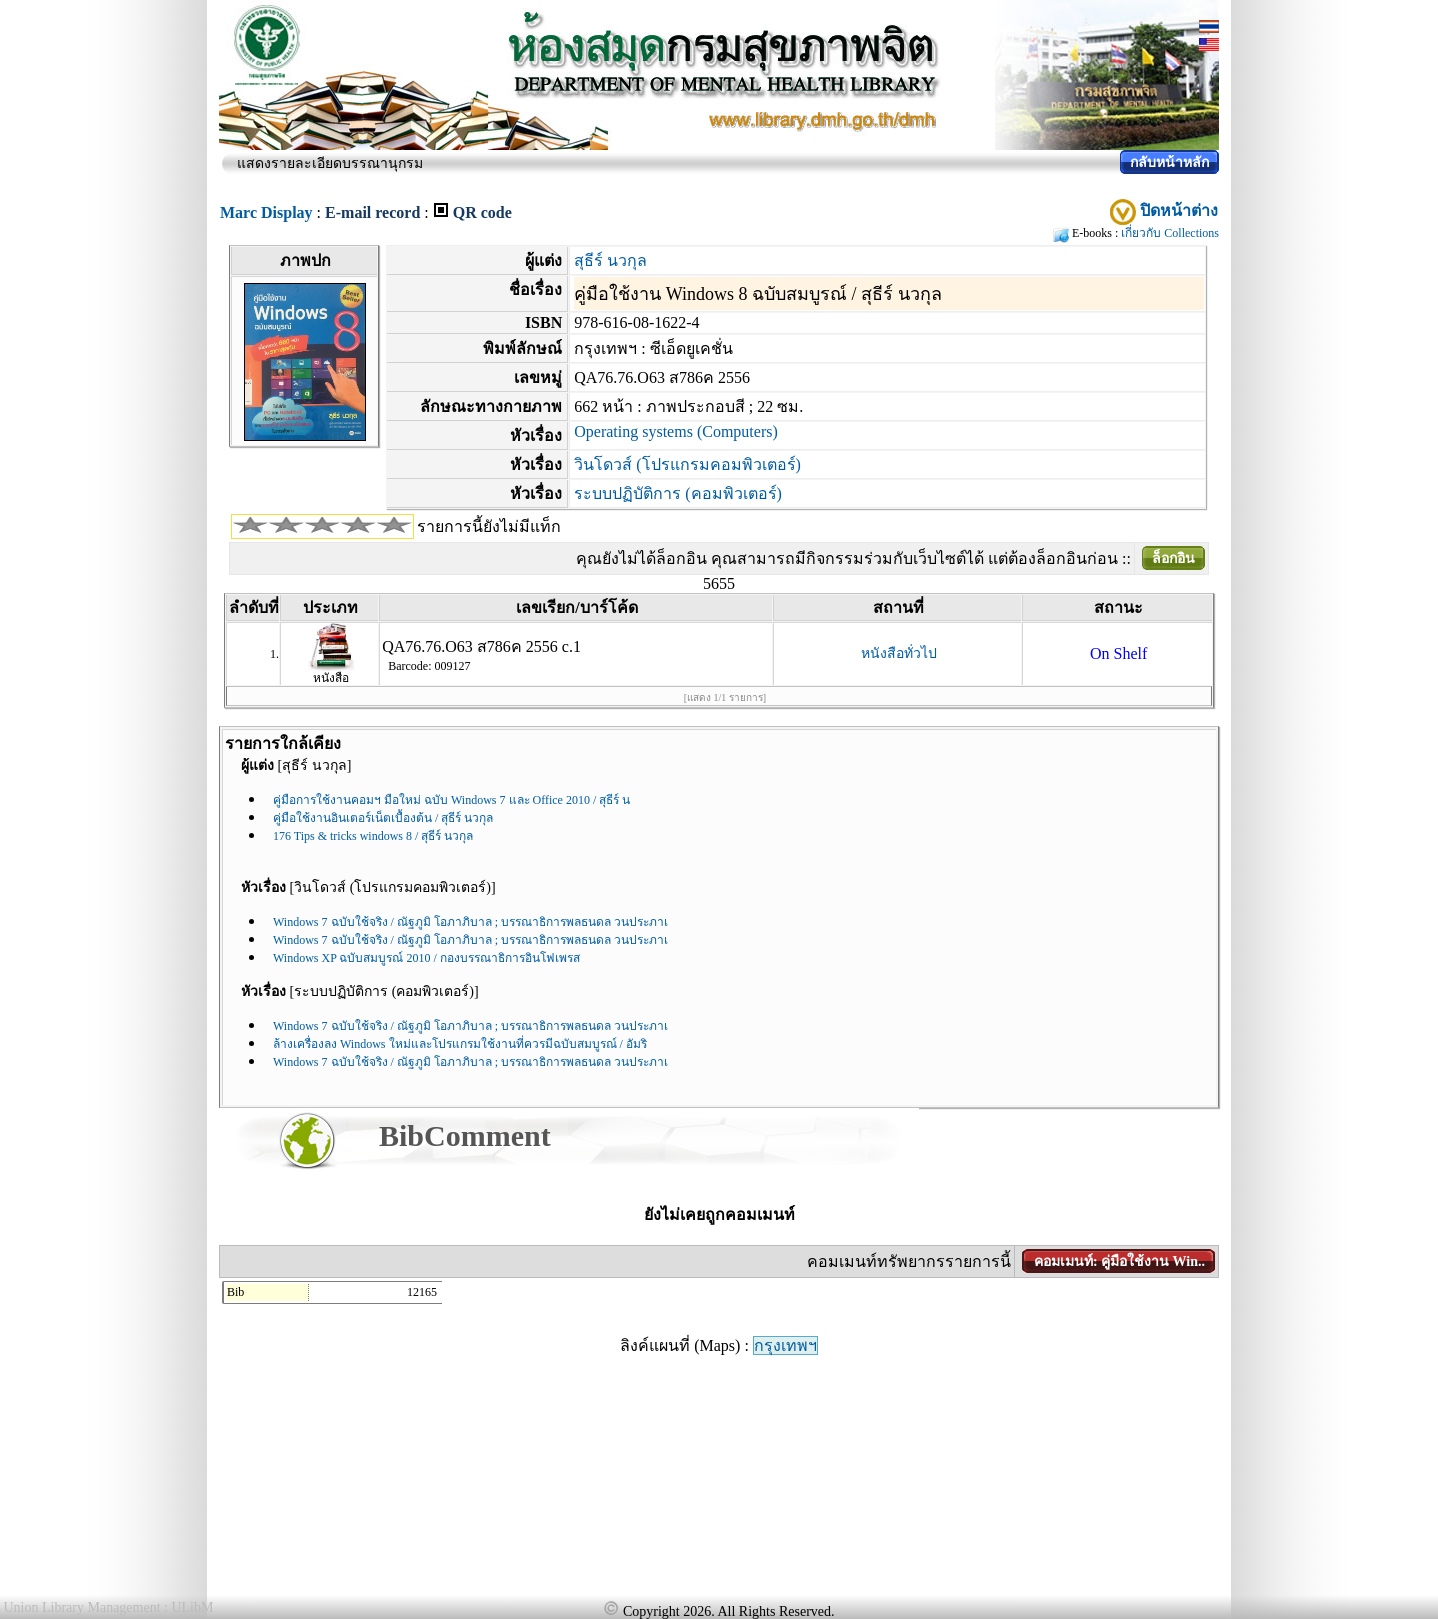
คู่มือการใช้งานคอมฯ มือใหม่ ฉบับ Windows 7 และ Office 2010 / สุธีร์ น (451, 800)
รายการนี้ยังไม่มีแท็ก (489, 526)
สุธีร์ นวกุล (610, 260)
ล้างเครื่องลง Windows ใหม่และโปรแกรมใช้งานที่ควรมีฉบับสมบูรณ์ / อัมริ (460, 1044)
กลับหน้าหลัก (1169, 162)
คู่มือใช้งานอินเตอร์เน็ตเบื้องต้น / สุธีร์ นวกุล (383, 818)
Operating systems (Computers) (676, 431)
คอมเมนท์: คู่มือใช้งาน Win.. (1119, 1261)
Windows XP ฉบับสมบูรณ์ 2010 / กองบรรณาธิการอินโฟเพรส (426, 958)
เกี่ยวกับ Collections (1170, 233)
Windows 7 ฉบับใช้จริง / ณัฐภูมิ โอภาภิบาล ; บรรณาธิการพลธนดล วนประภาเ (470, 922)
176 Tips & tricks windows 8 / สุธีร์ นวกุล (373, 836)
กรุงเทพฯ (785, 1345)
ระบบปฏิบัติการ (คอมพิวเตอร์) (678, 493)
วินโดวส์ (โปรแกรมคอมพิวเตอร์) (687, 464)
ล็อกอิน (1173, 558)
